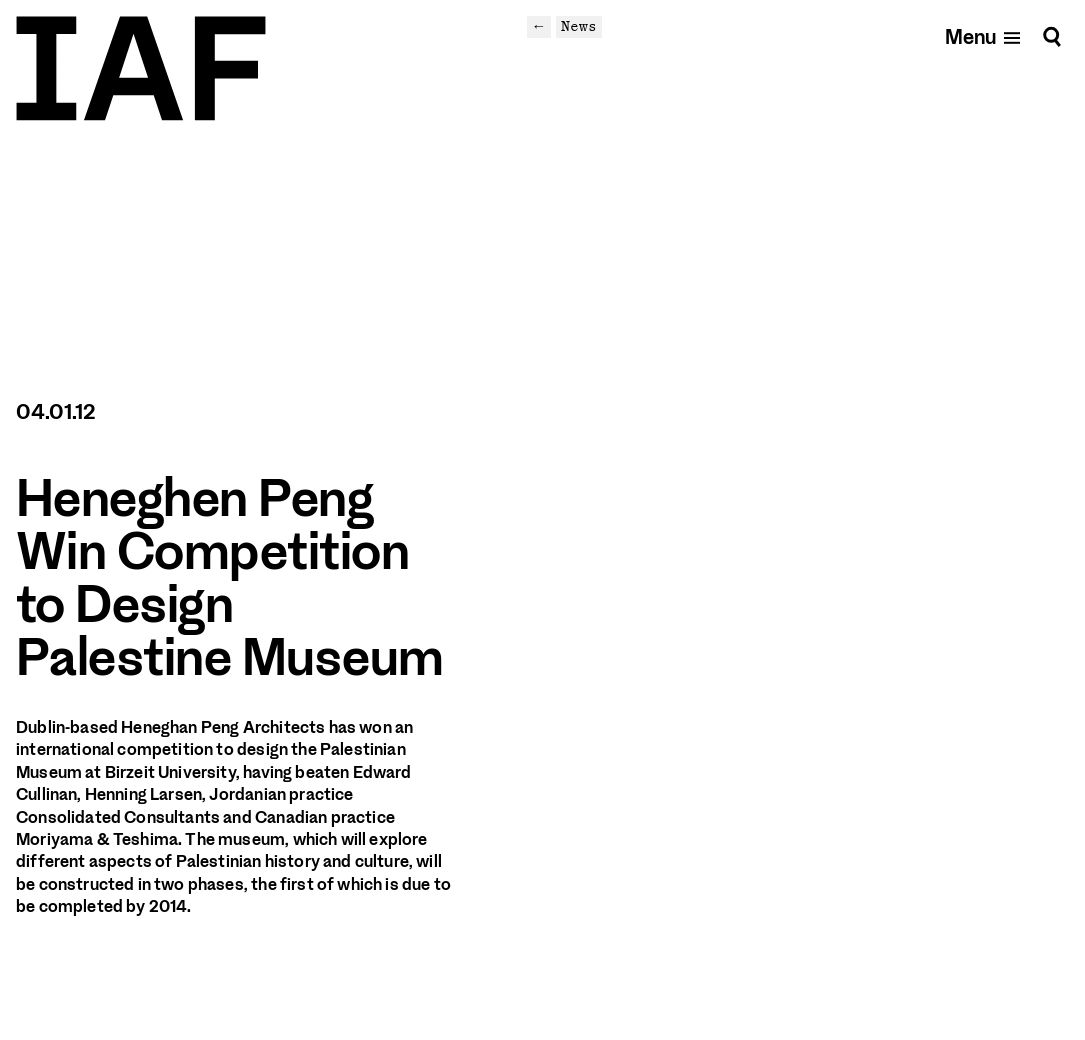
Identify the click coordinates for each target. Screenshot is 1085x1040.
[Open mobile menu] (983, 36)
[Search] (1052, 36)
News (579, 26)
